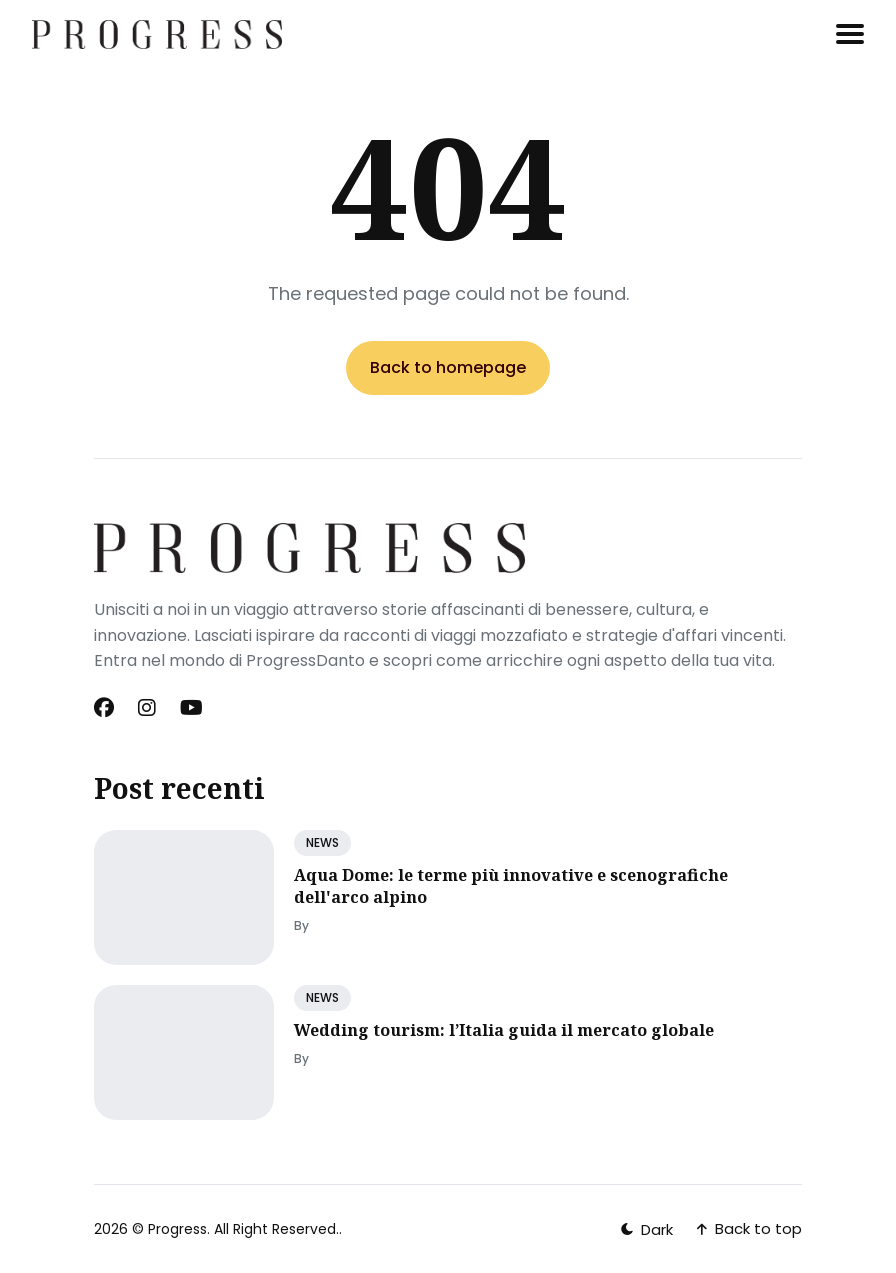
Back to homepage (448, 367)
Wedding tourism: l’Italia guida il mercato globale (504, 1030)
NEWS (322, 842)
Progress (177, 1229)
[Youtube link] (191, 708)
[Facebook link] (106, 708)
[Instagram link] (147, 708)
